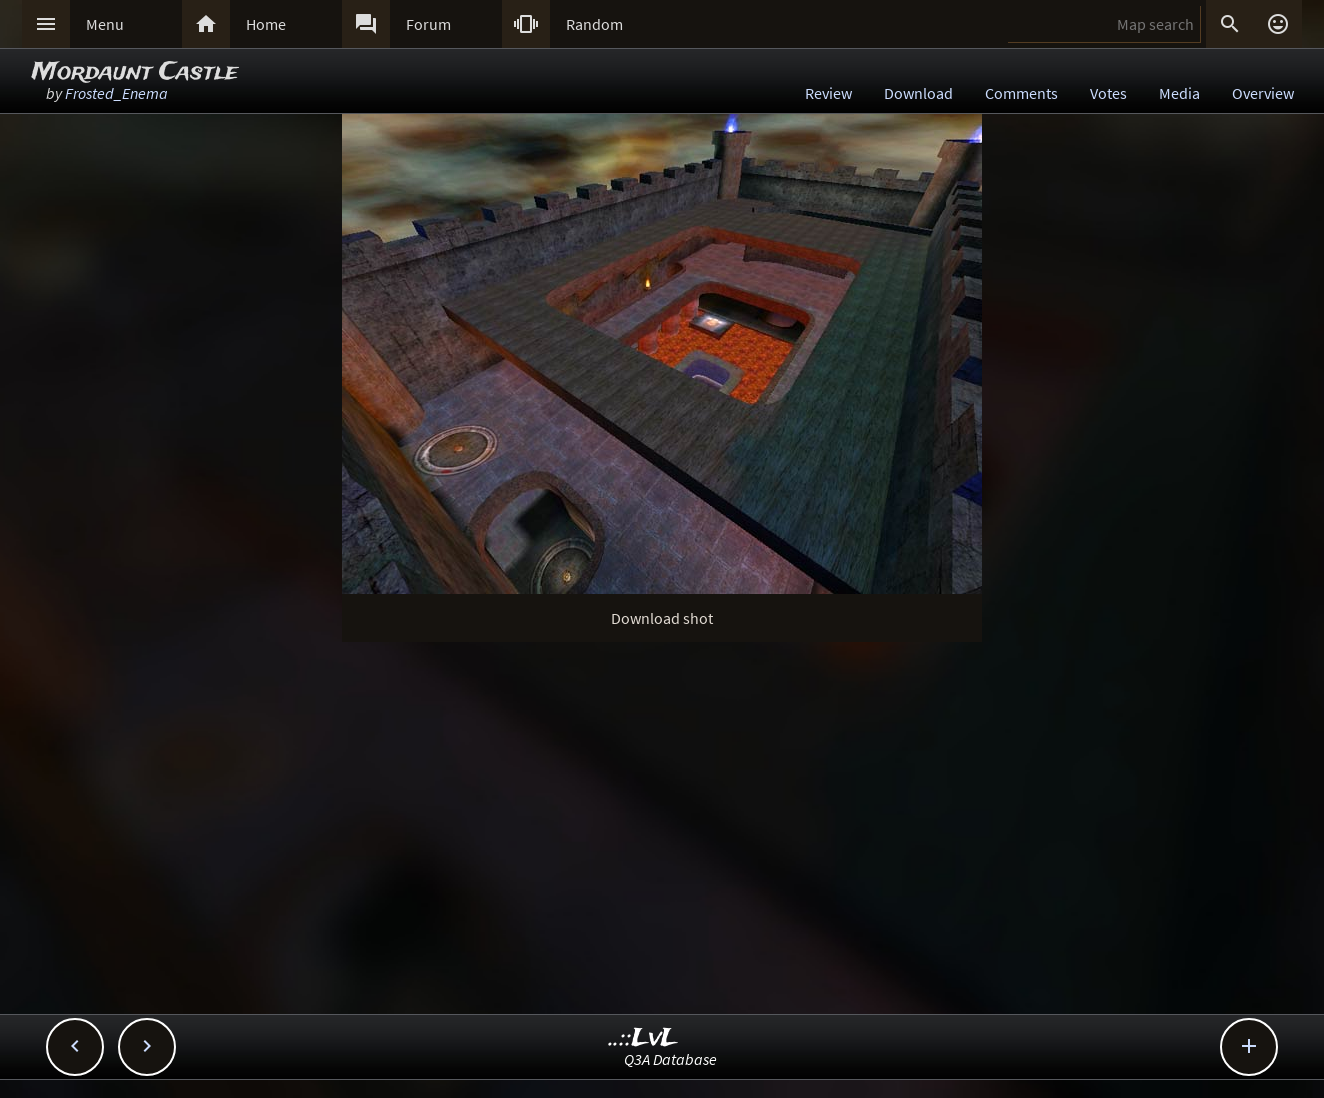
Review (828, 93)
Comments (1021, 93)
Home (266, 24)
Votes (1108, 93)
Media (1179, 93)
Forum (428, 24)
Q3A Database (670, 1059)
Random (594, 24)
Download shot (662, 618)
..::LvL (643, 1038)
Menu (105, 24)
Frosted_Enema (116, 93)
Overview (1263, 93)
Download (918, 93)
